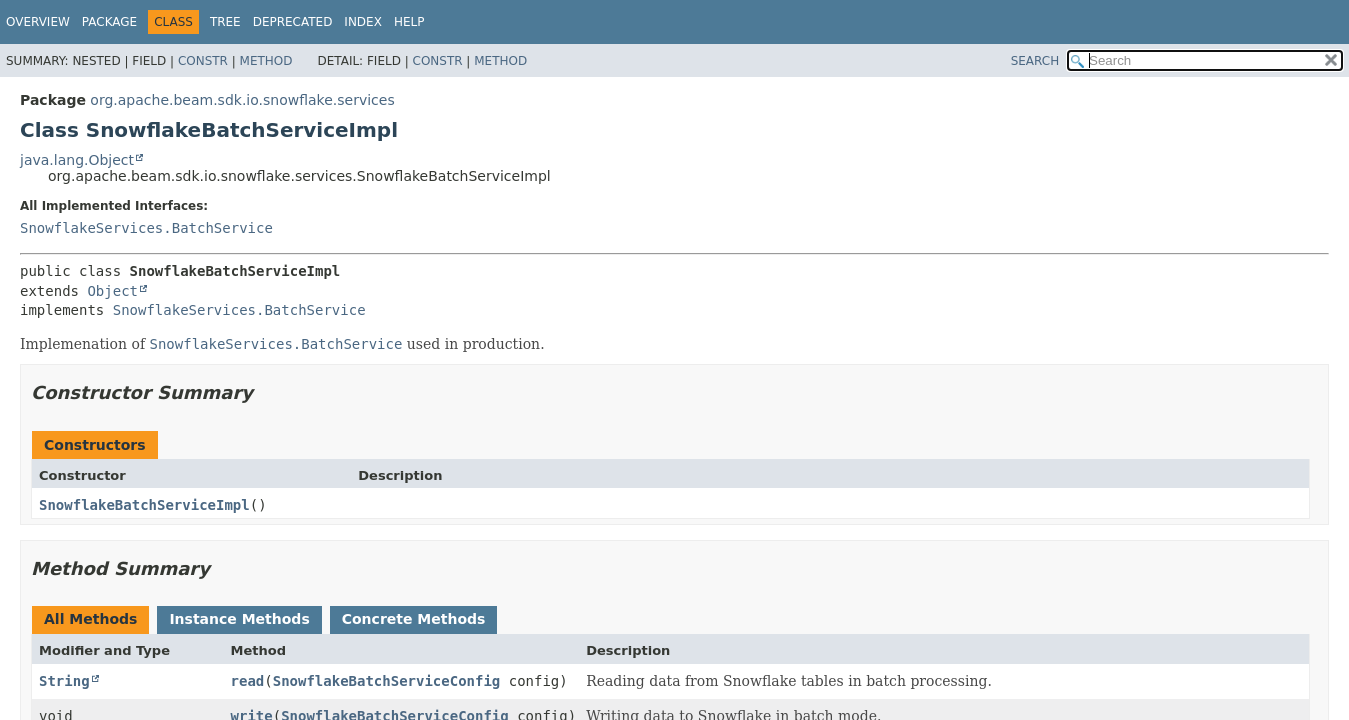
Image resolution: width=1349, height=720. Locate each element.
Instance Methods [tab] (239, 619)
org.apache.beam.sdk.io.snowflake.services (242, 100)
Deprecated (293, 22)
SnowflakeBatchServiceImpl (144, 505)
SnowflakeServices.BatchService (146, 228)
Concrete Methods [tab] (414, 619)
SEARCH (1035, 61)
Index (363, 22)
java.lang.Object (77, 160)
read (248, 681)
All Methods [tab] (90, 619)
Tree (225, 22)
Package (109, 22)
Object (112, 291)
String (64, 681)
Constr (203, 61)
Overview (38, 22)
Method (266, 61)
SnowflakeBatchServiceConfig (387, 681)
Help (409, 22)
